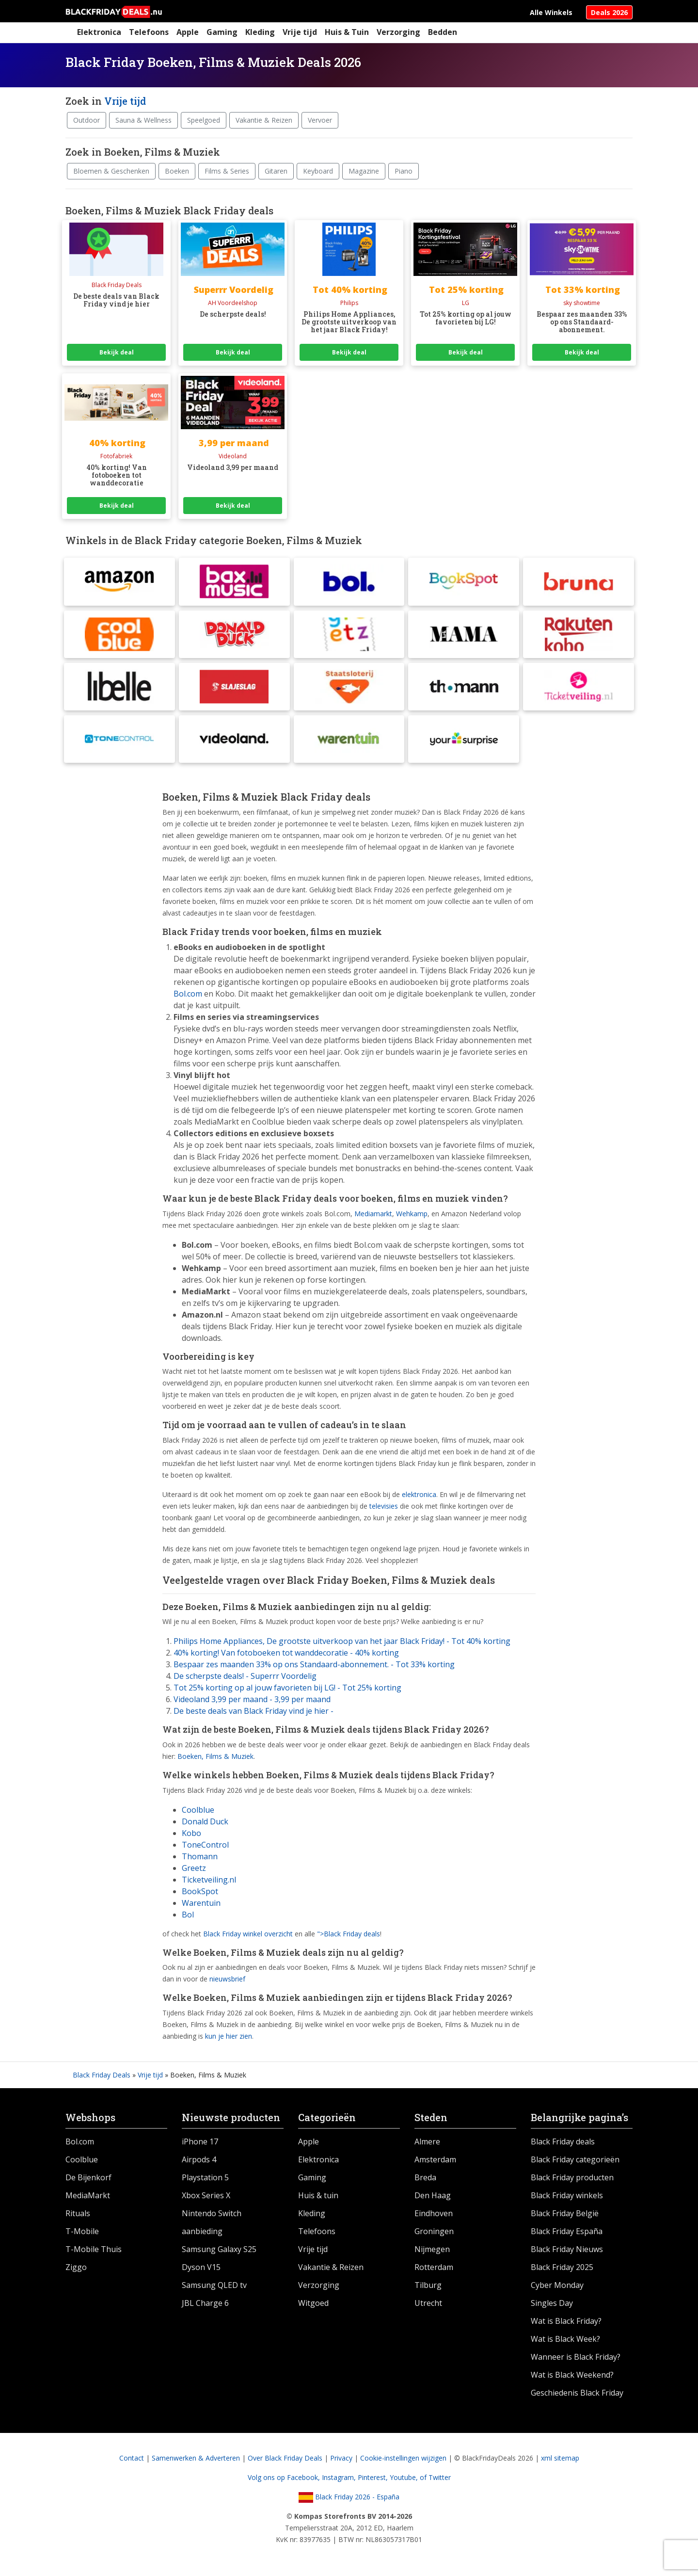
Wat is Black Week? (565, 2342)
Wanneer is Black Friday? (575, 2360)
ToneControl (205, 1847)
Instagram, (340, 2480)
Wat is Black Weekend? (572, 2378)
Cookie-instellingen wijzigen (403, 2461)
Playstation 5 (205, 2180)
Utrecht (428, 2306)
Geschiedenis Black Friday (577, 2396)
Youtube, (405, 2480)
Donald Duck (205, 1824)
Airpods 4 (199, 2162)
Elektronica (99, 32)
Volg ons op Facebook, (285, 2480)
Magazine (364, 171)
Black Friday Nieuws (567, 2252)
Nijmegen (432, 2252)
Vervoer (320, 120)
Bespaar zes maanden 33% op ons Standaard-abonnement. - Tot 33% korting (314, 1667)
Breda (425, 2180)
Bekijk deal (116, 352)
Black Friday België (565, 2216)
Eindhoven (433, 2216)
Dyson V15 (201, 2270)
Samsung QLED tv (214, 2288)
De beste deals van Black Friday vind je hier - (253, 1714)
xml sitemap (560, 2461)
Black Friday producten (572, 2180)
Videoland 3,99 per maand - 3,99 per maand (252, 1702)
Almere (427, 2145)
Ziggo (76, 2270)
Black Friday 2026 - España (349, 2500)
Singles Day (552, 2306)
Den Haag (432, 2198)
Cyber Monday (557, 2288)
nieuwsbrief (227, 1982)
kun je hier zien (228, 2039)
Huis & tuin (318, 2198)
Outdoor (86, 120)
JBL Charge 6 (205, 2306)
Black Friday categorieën (575, 2162)
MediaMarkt (87, 2198)
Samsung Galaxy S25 (219, 2252)
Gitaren (276, 171)
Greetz (194, 1871)
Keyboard (318, 171)
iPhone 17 (200, 2145)
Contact (131, 2461)
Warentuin (201, 1905)
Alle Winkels (551, 12)
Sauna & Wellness (143, 120)
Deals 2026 (609, 12)
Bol (188, 1917)
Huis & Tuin (347, 32)
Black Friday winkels (567, 2198)
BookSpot (200, 1894)
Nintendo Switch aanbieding (211, 2225)
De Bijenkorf (88, 2180)
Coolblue (198, 1812)
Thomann (200, 1859)
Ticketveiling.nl (209, 1882)
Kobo (191, 1836)
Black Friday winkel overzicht (248, 1936)
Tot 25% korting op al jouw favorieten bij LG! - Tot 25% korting (287, 1691)
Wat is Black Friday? (566, 2324)
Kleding (260, 32)
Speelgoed (203, 120)
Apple (187, 32)
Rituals (77, 2216)
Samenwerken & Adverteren (196, 2461)
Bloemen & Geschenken (111, 171)
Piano (403, 171)
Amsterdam (435, 2162)
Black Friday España (567, 2234)
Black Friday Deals (101, 2078)
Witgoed (313, 2306)
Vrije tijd (300, 32)
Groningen (434, 2234)
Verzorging (398, 32)
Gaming (222, 32)
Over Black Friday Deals (285, 2461)
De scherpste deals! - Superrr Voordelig (245, 1679)
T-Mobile (82, 2234)
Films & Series (227, 171)
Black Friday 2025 (562, 2270)
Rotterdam (433, 2270)
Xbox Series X (206, 2198)
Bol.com (79, 2145)
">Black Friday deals (348, 1936)
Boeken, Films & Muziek (215, 1759)
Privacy (341, 2461)
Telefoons (149, 32)
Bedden (442, 32)
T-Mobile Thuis (93, 2252)
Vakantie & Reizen (264, 120)
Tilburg (428, 2288)
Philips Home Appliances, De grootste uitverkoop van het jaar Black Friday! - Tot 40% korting (342, 1644)
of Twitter (435, 2480)
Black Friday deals (563, 2145)
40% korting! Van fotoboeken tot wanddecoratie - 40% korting (286, 1656)
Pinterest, (374, 2480)
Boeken (177, 171)
